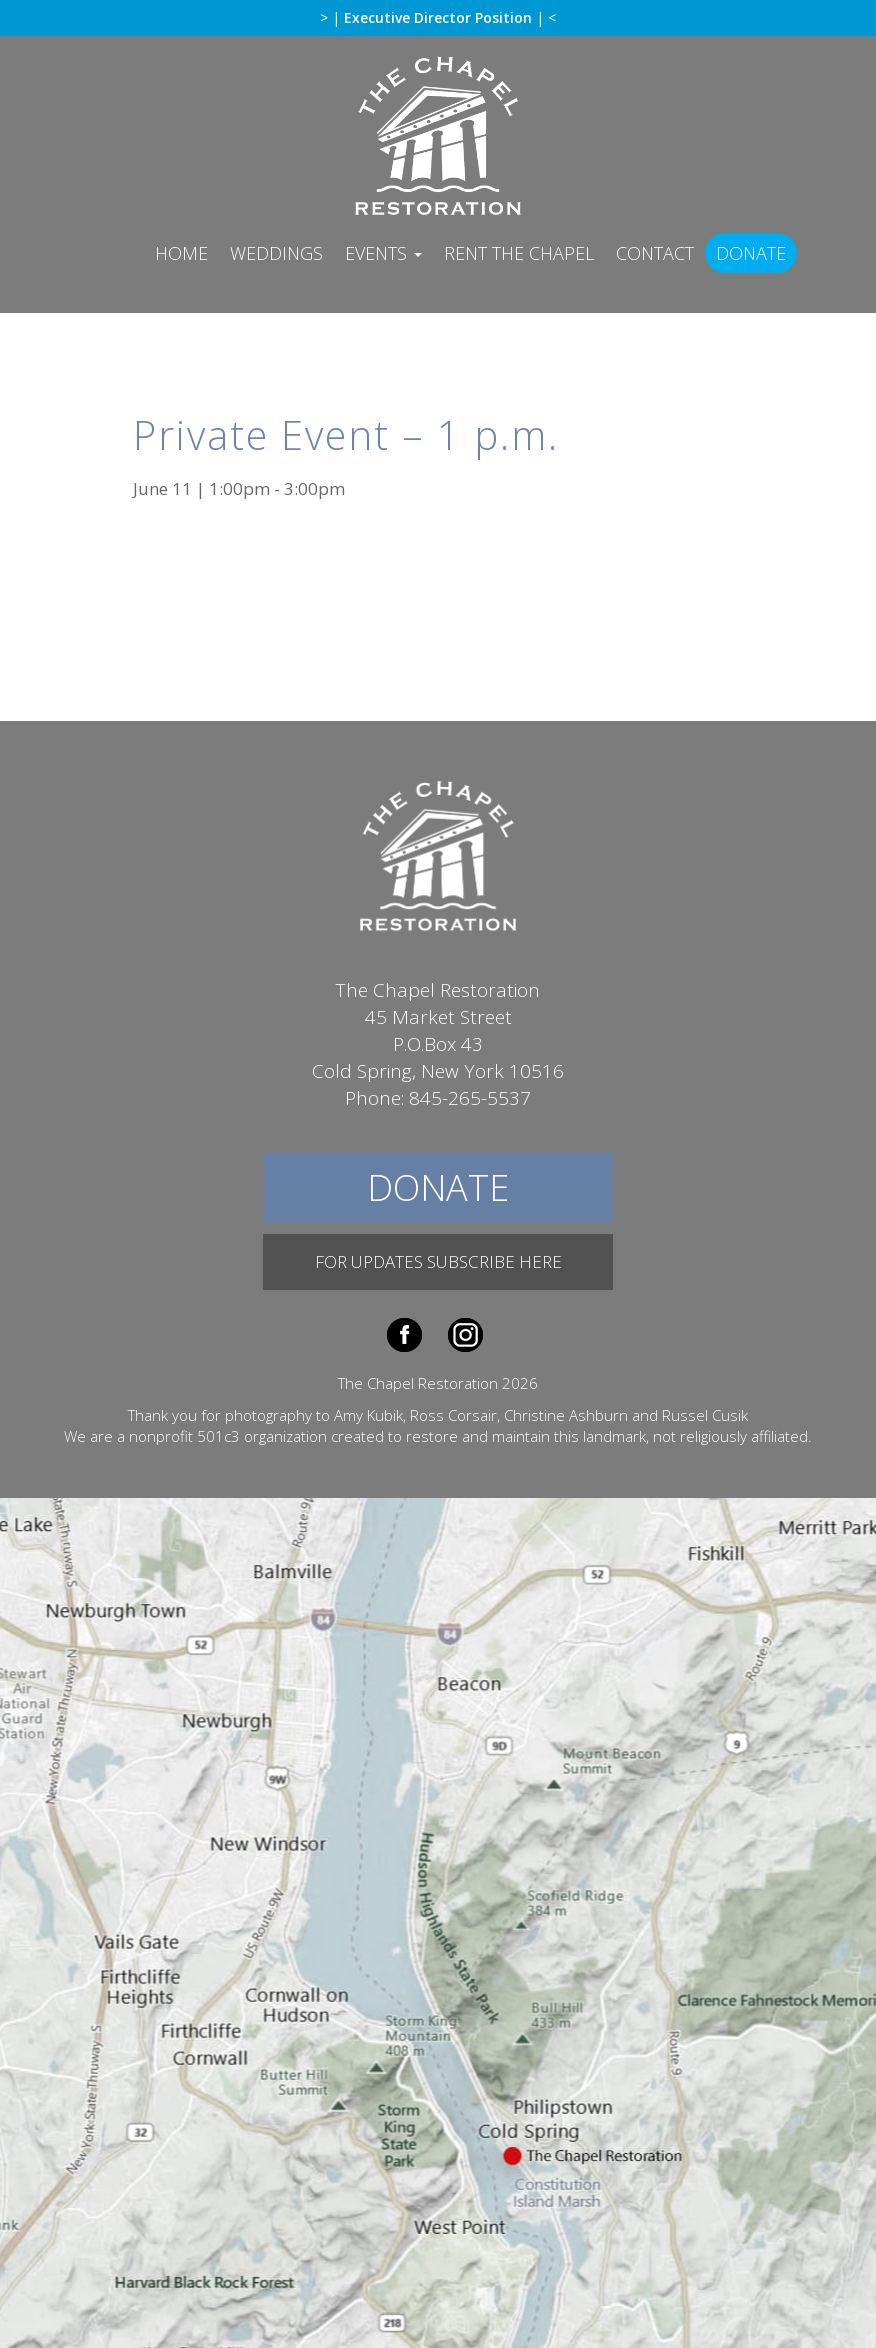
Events (383, 253)
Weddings (276, 253)
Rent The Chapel (519, 253)
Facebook (404, 1335)
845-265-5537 (470, 1098)
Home (181, 253)
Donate (751, 253)
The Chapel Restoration (438, 134)
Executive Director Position (440, 17)
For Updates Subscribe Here (438, 1261)
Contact (655, 253)
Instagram (465, 1335)
